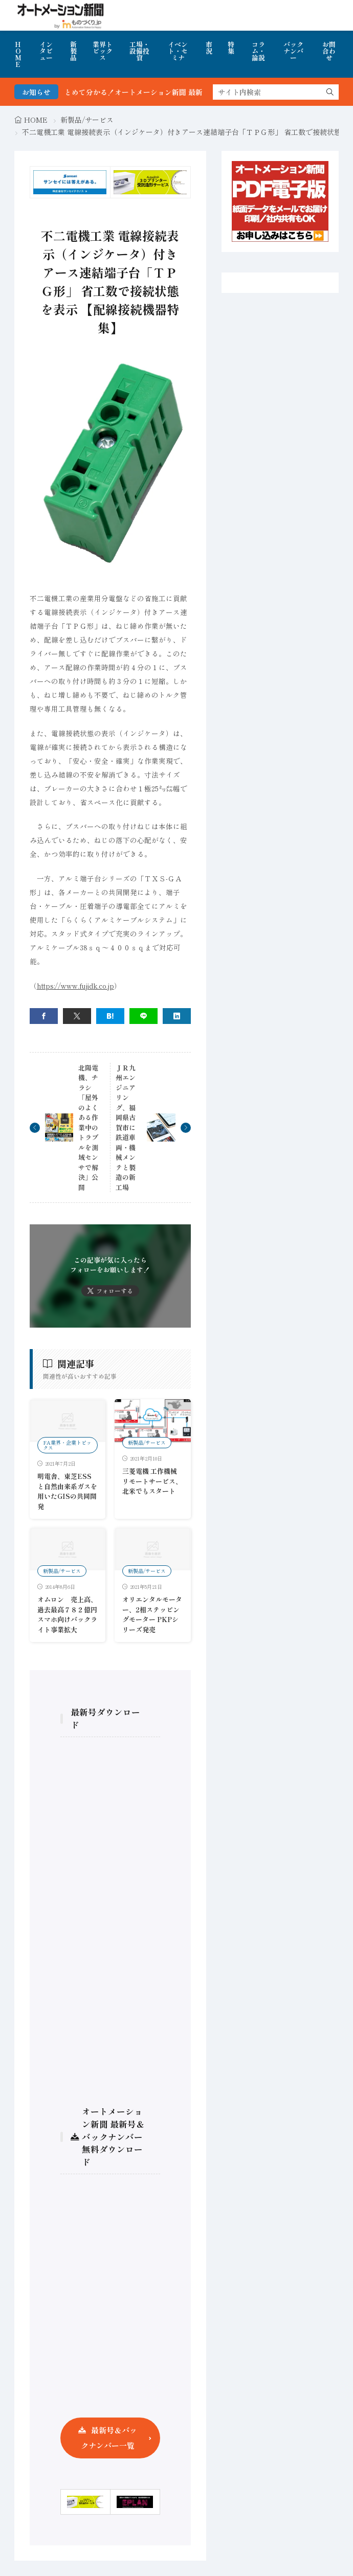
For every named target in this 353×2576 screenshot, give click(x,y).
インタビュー (46, 50)
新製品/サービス (87, 120)
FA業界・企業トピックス (67, 1445)
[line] (143, 1016)
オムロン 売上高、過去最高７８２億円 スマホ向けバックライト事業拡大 (70, 1614)
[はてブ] (110, 1016)
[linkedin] (177, 1016)
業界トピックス (103, 50)
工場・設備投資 (139, 50)
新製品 (73, 50)
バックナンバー (293, 50)
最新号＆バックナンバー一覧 (109, 2438)
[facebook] (44, 1016)
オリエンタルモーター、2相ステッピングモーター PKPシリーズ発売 (152, 1614)
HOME (18, 54)
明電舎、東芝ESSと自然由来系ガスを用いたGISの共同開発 (67, 1491)
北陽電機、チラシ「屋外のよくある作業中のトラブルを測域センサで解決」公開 (88, 1127)
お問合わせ (329, 50)
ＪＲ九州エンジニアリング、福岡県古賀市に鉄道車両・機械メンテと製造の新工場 (126, 1127)
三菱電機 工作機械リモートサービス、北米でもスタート (152, 1481)
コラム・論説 (258, 50)
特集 (231, 47)
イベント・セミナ (178, 50)
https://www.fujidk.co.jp (75, 986)
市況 (209, 47)
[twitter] (77, 1016)
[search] (330, 92)
